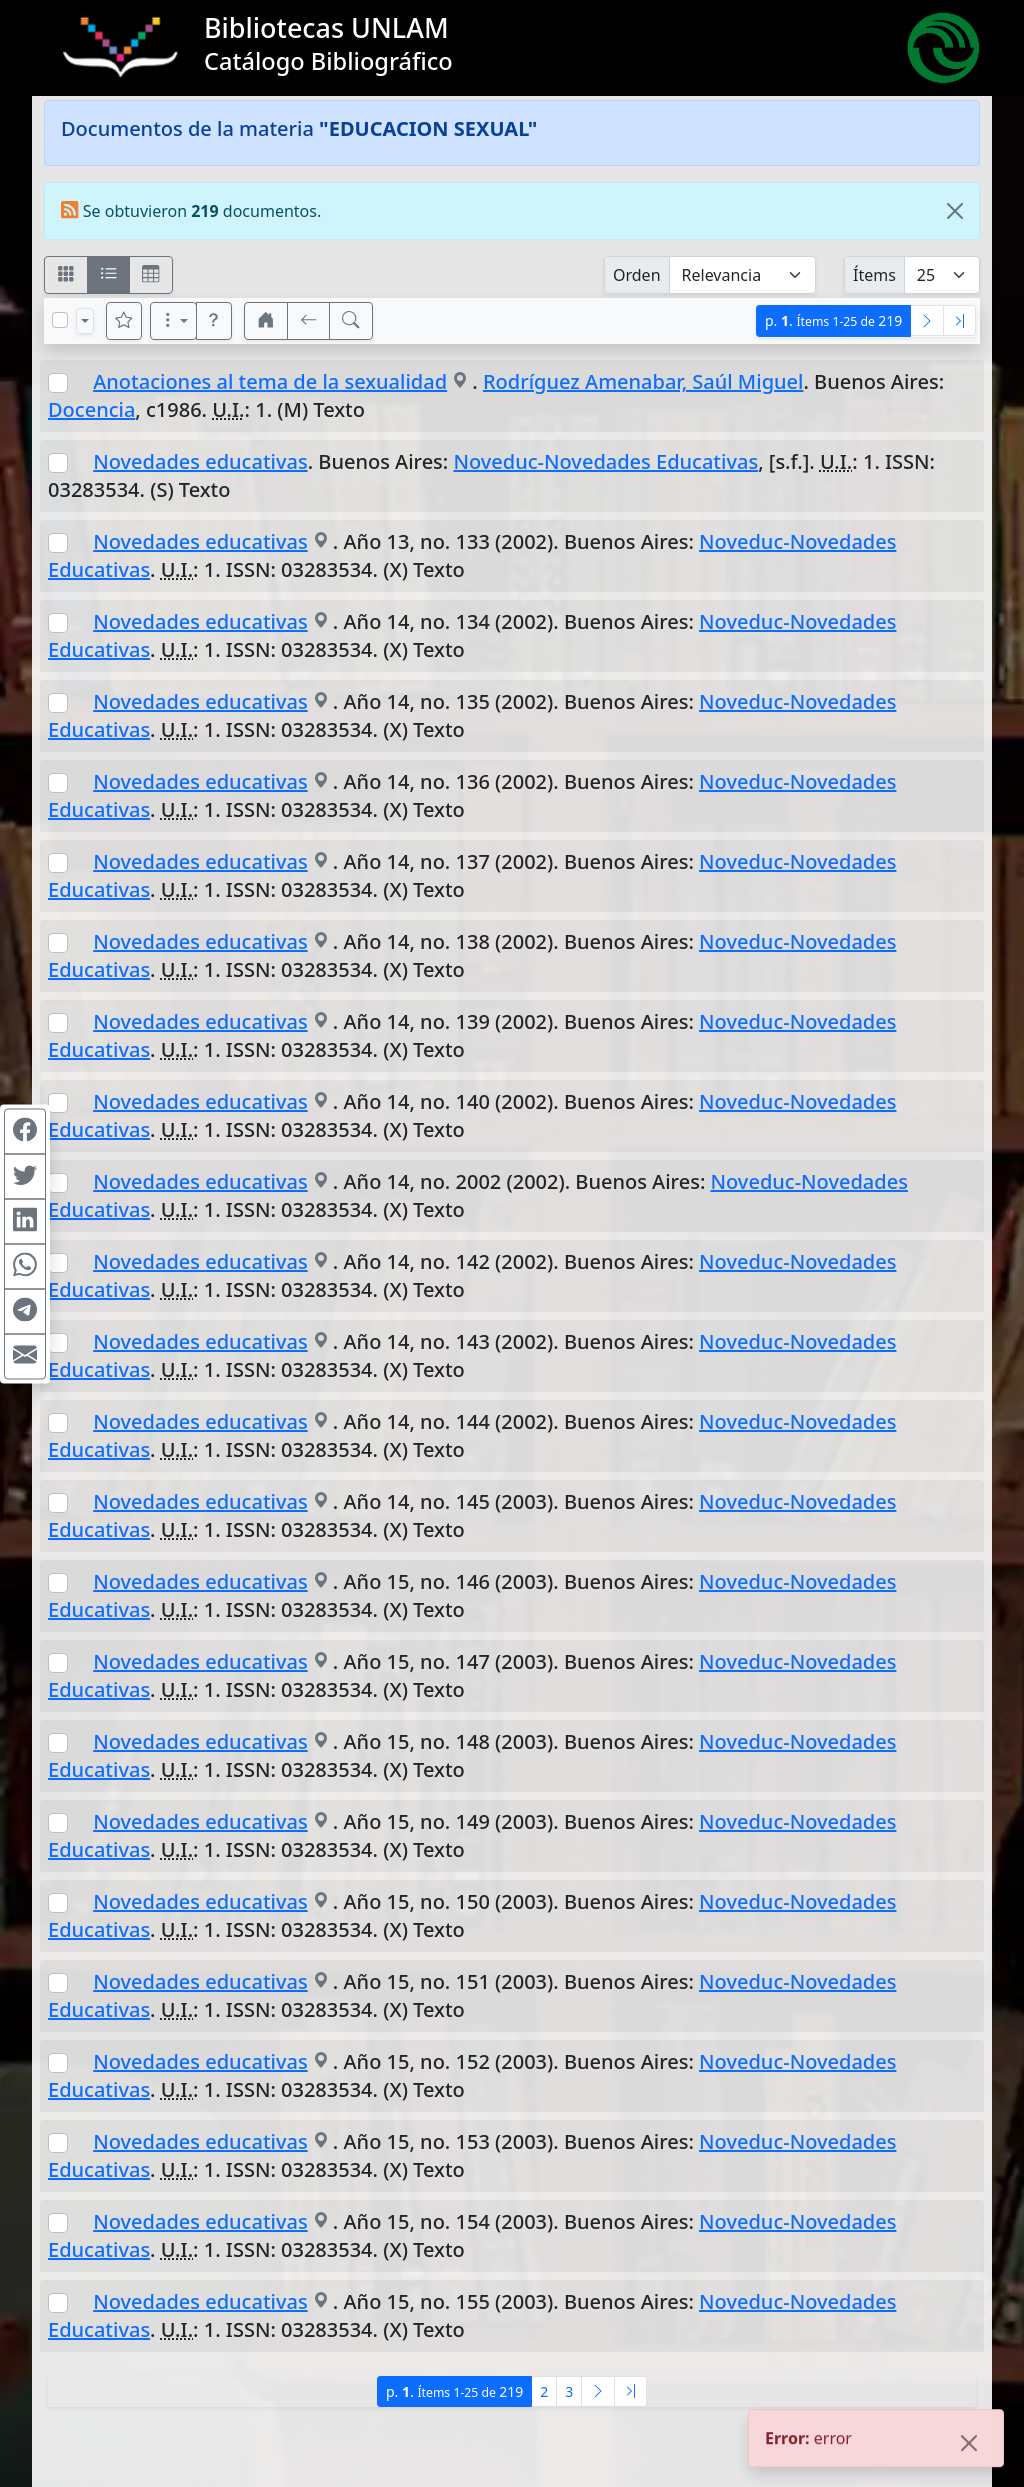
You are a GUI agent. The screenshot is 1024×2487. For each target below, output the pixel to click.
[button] (214, 321)
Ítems (874, 275)
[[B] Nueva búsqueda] (351, 321)
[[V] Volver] (309, 321)
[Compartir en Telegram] (25, 1311)
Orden (637, 275)
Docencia (91, 409)
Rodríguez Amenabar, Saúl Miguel (643, 381)
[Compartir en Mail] (25, 1356)
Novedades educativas (200, 461)
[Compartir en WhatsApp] (25, 1266)
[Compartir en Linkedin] (25, 1221)
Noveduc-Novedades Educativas (605, 461)
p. (833, 320)
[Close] (955, 211)
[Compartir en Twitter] (25, 1176)
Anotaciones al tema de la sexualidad (270, 381)
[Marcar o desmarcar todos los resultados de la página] (60, 320)
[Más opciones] (174, 321)
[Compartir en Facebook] (25, 1131)
